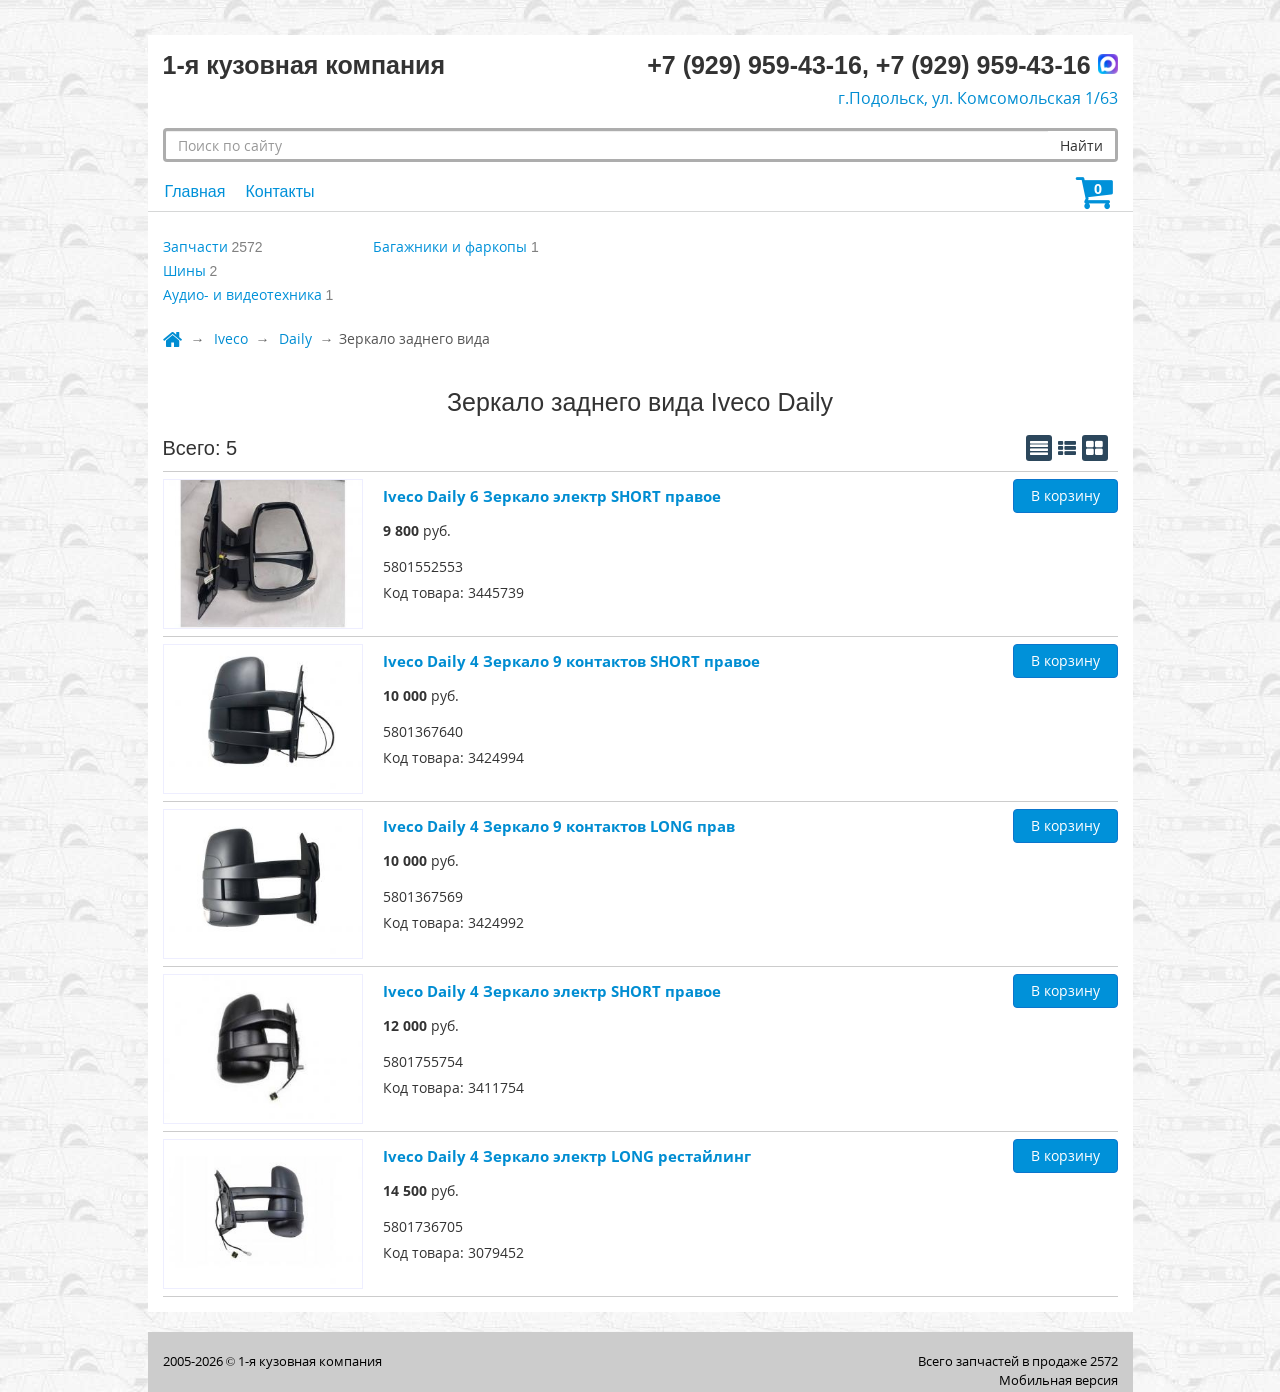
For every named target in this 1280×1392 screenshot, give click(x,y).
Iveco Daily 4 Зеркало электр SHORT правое (552, 991)
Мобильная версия (1058, 1380)
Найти (1081, 145)
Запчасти (195, 246)
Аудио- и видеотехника (242, 294)
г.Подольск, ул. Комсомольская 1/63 (978, 98)
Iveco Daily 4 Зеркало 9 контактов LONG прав (559, 826)
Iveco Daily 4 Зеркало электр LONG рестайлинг (567, 1156)
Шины (184, 270)
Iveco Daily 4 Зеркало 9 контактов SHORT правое (571, 661)
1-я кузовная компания (310, 1361)
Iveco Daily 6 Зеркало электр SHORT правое (552, 496)
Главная (195, 191)
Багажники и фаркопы (450, 246)
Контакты (279, 191)
